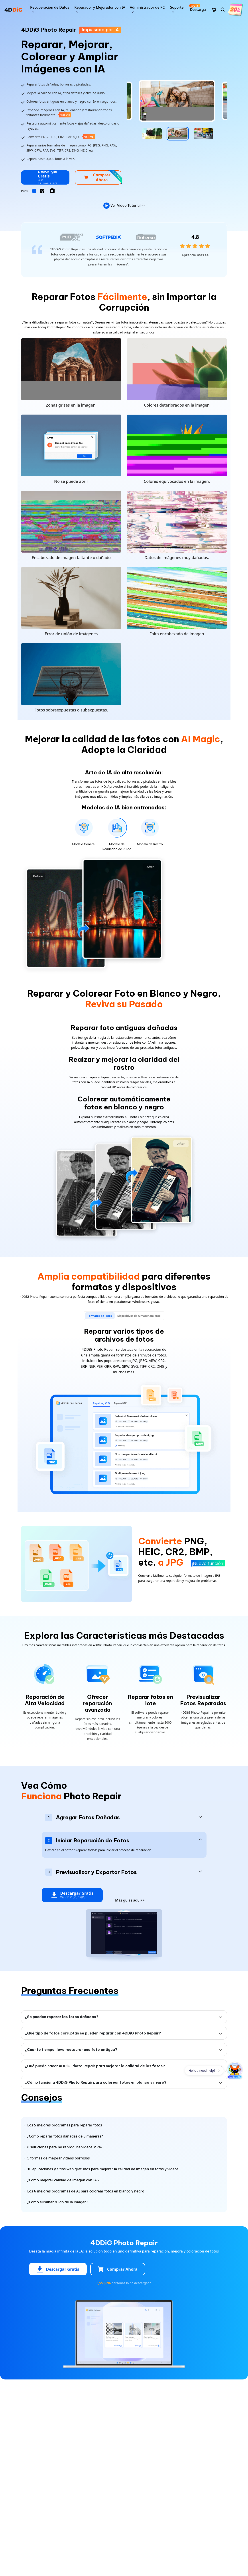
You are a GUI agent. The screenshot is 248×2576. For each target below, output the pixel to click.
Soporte (176, 7)
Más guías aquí (130, 1900)
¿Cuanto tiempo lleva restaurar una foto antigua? (71, 2049)
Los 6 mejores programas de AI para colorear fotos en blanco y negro (85, 2191)
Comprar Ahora (102, 177)
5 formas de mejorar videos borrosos (58, 2158)
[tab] (100, 1315)
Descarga (197, 8)
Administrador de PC (147, 7)
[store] (214, 9)
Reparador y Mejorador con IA (99, 7)
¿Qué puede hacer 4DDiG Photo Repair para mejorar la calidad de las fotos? (95, 2066)
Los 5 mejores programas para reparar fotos (64, 2125)
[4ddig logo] (13, 9)
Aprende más (195, 255)
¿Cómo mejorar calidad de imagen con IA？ (63, 2180)
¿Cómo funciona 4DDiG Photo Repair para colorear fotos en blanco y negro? (95, 2082)
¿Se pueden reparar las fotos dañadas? (61, 2017)
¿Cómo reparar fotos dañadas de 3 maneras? (65, 2136)
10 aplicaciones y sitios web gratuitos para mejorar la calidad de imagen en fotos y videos (102, 2169)
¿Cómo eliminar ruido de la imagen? (57, 2202)
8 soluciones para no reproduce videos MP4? (64, 2147)
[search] (222, 9)
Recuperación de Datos (49, 7)
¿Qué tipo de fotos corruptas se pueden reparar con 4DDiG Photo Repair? (93, 2033)
